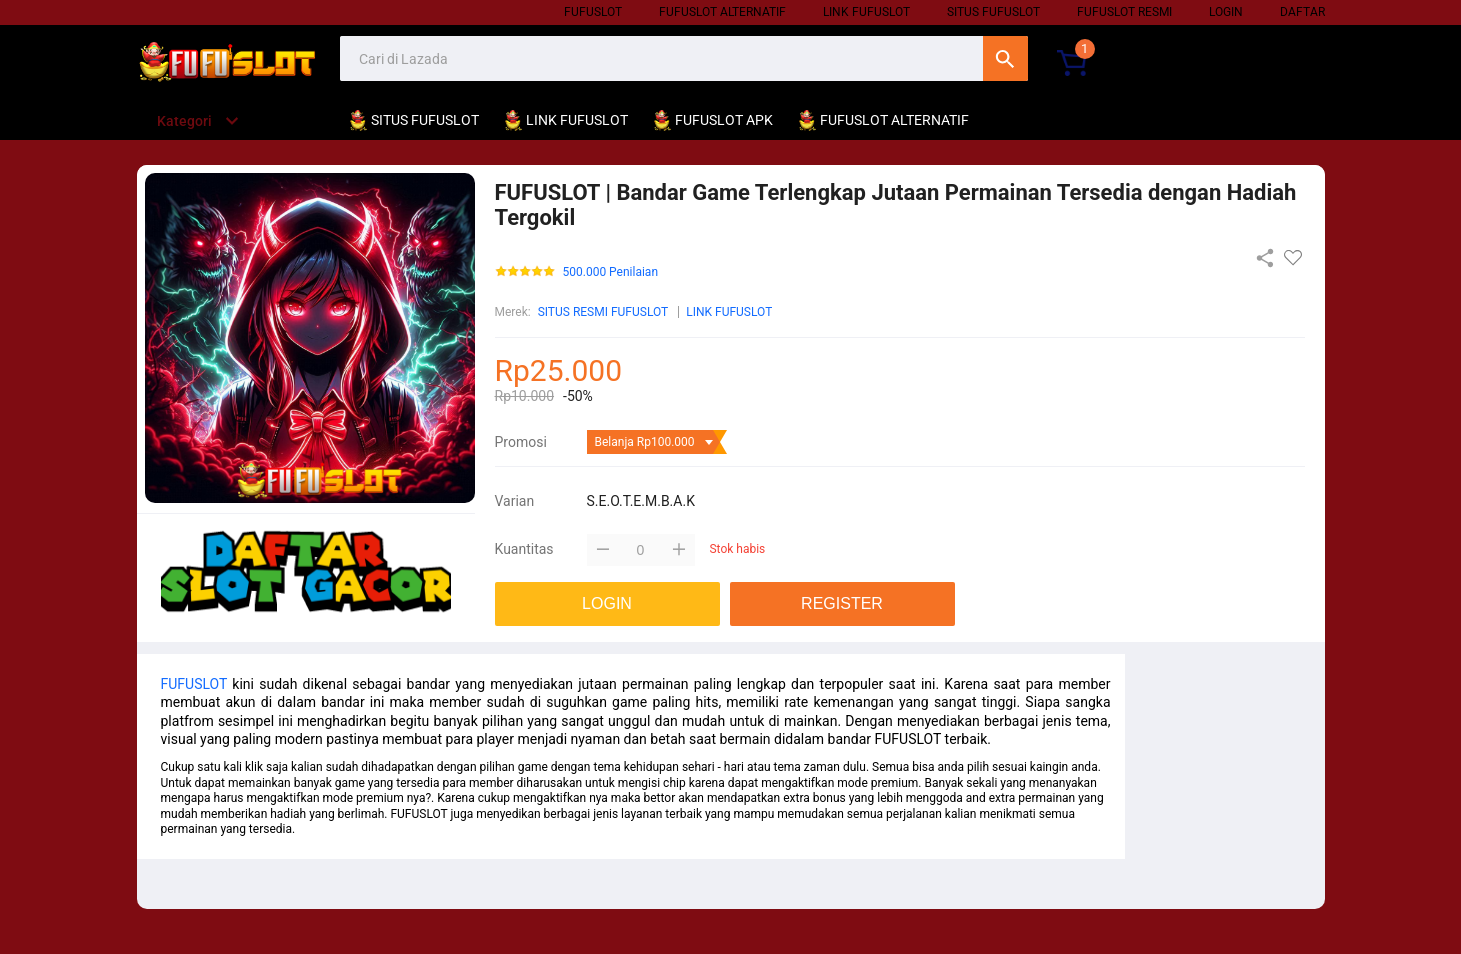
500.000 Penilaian (611, 272)
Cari (1005, 58)
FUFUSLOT (194, 684)
